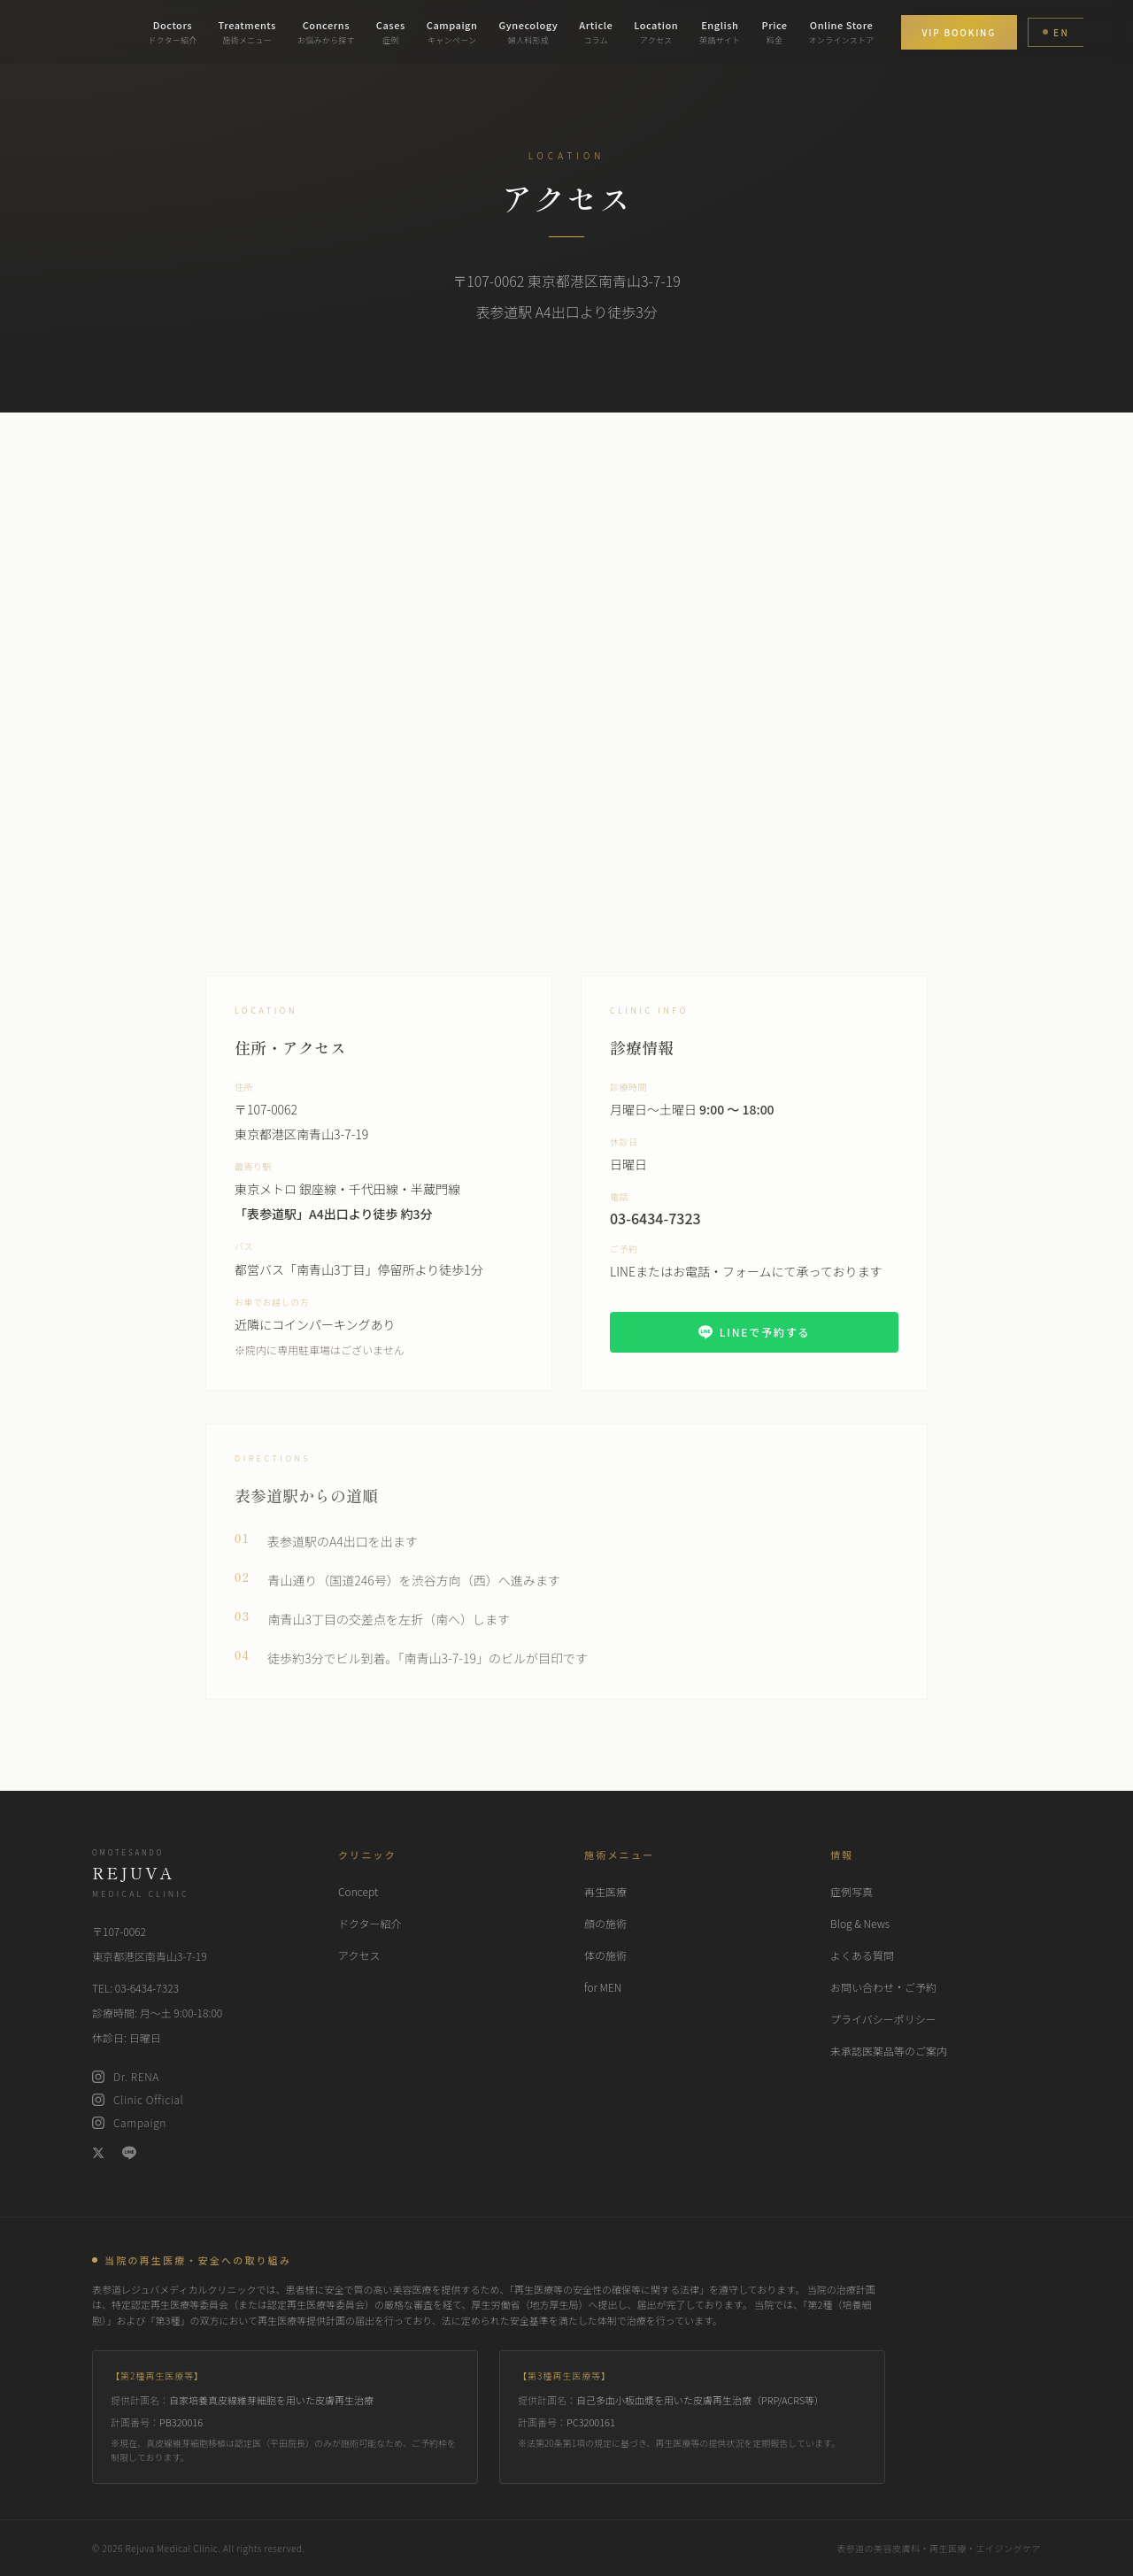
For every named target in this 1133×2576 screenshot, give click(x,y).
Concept (358, 1891)
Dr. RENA (125, 2077)
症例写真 (851, 1891)
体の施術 (605, 1955)
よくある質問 (862, 1955)
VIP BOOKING (959, 32)
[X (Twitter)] (98, 2153)
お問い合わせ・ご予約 (883, 1986)
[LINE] (129, 2153)
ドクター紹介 (370, 1923)
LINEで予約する (754, 1344)
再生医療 (605, 1891)
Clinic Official (137, 2100)
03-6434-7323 (655, 1230)
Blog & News (860, 1923)
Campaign (129, 2123)
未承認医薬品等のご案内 (888, 2050)
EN (1056, 32)
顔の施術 (605, 1923)
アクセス (359, 1955)
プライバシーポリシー (883, 2018)
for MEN (602, 1986)
